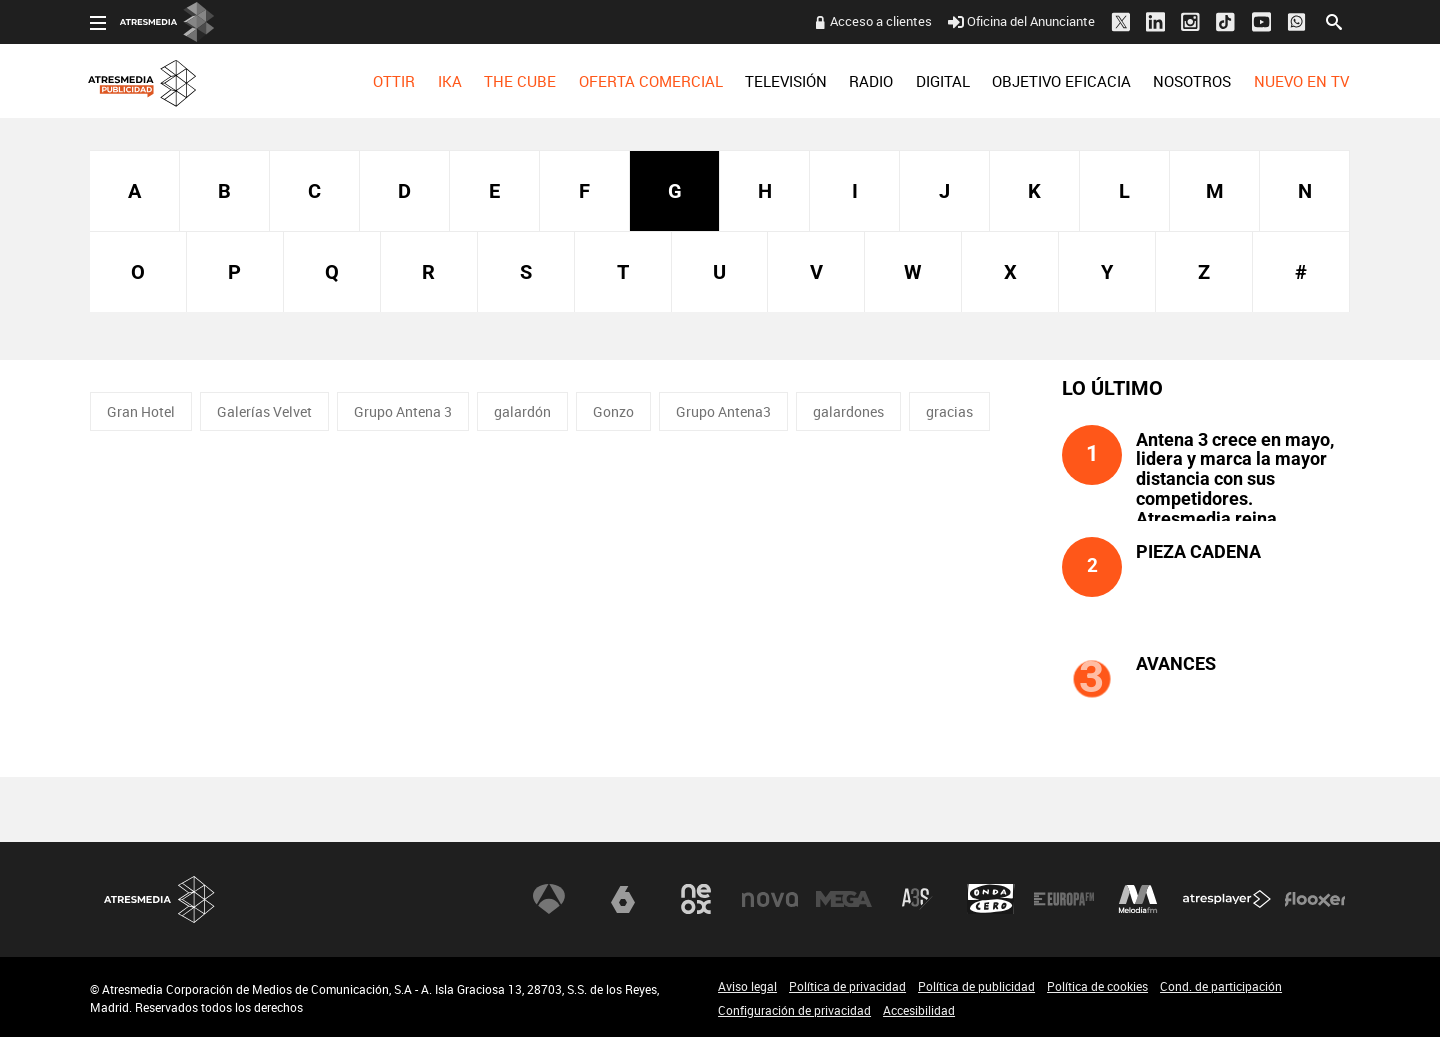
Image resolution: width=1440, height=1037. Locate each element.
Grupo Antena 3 (403, 411)
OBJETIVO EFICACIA (1061, 81)
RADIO (871, 81)
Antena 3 (549, 899)
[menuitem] (394, 81)
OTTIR (394, 81)
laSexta (623, 899)
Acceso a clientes (881, 21)
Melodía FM (1138, 899)
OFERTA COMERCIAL (651, 81)
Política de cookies (1097, 986)
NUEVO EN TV (1301, 81)
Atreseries (917, 899)
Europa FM (1064, 899)
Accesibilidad (919, 1010)
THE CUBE (520, 81)
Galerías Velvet (264, 411)
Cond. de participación (1221, 986)
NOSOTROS (1192, 81)
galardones (848, 411)
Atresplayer (1227, 899)
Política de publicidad (976, 986)
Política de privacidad (847, 986)
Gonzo (613, 411)
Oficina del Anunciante (1021, 21)
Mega (844, 899)
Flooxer (1315, 899)
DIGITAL (943, 81)
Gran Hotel (141, 411)
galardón (522, 411)
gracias (949, 411)
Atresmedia (160, 899)
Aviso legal (747, 986)
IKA (450, 81)
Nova (770, 899)
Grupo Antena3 (723, 411)
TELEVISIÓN (786, 81)
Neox (696, 899)
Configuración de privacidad (794, 1010)
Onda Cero (991, 899)
